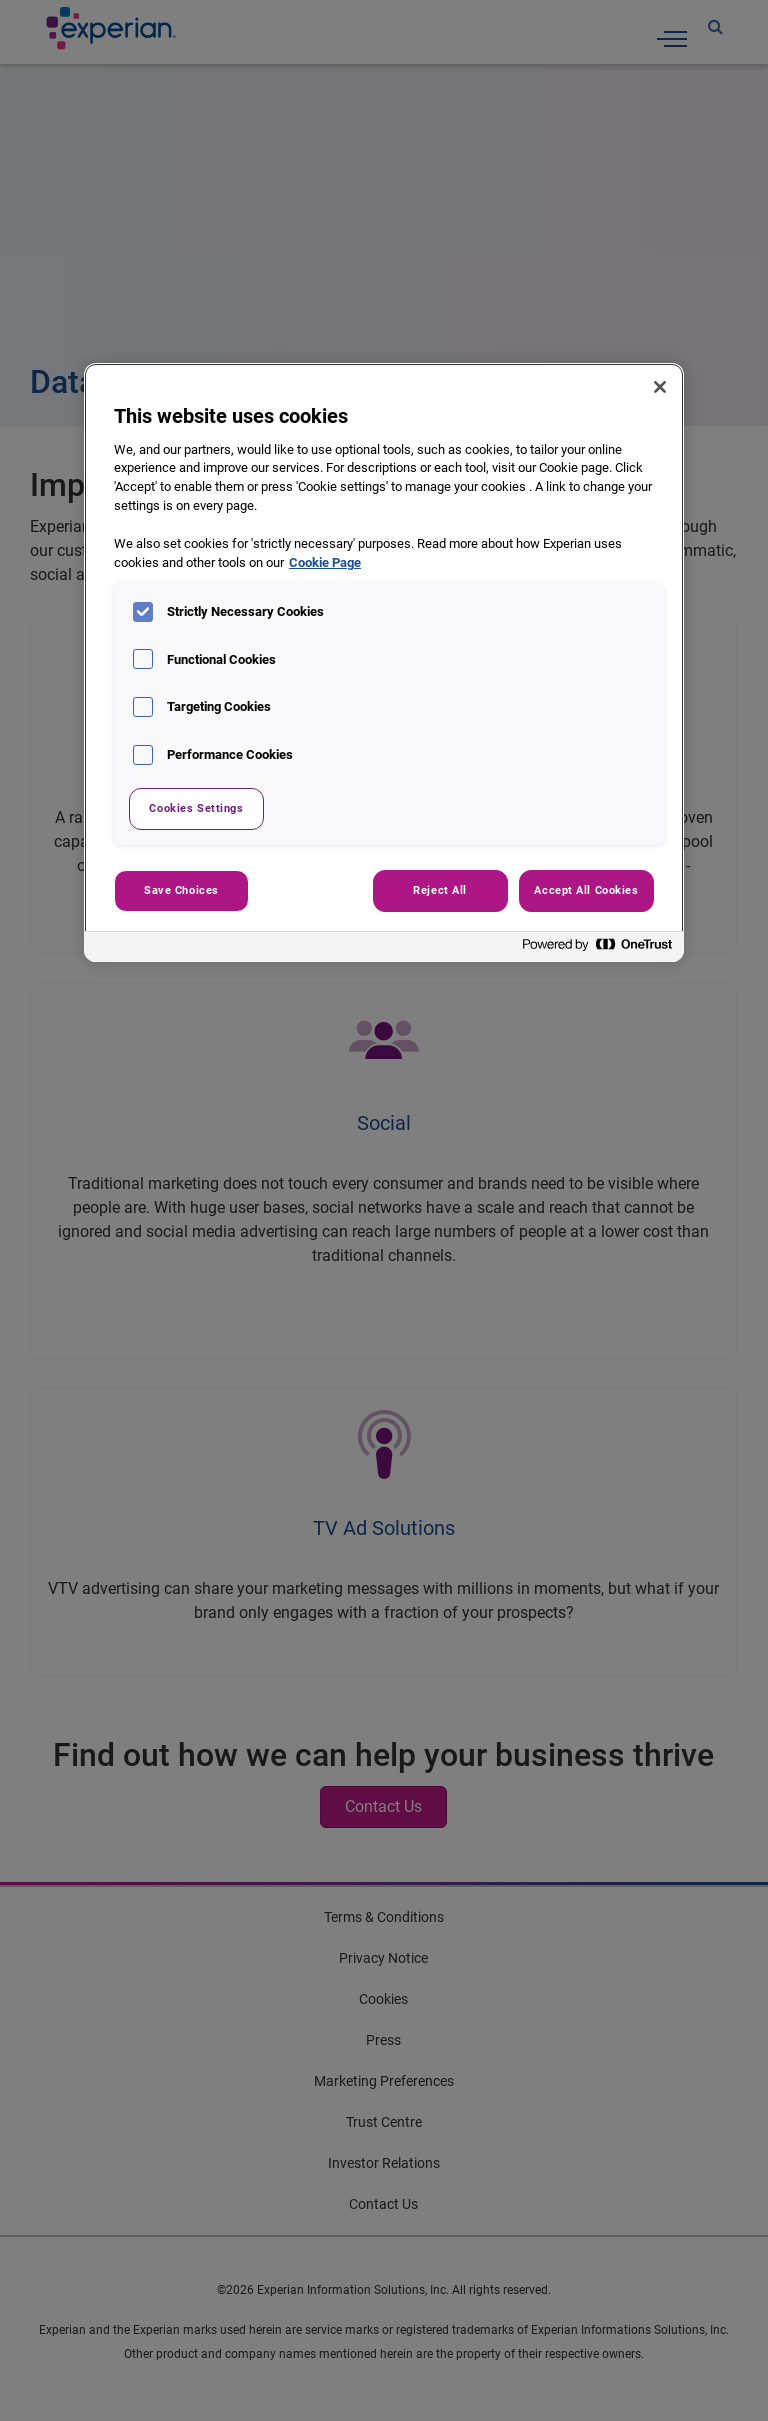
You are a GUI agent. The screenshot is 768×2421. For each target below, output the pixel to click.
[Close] (660, 387)
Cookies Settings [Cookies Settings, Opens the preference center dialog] (196, 808)
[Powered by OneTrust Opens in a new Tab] (598, 949)
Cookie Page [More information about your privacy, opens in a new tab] (325, 562)
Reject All (440, 890)
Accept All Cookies (586, 890)
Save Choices (181, 890)
